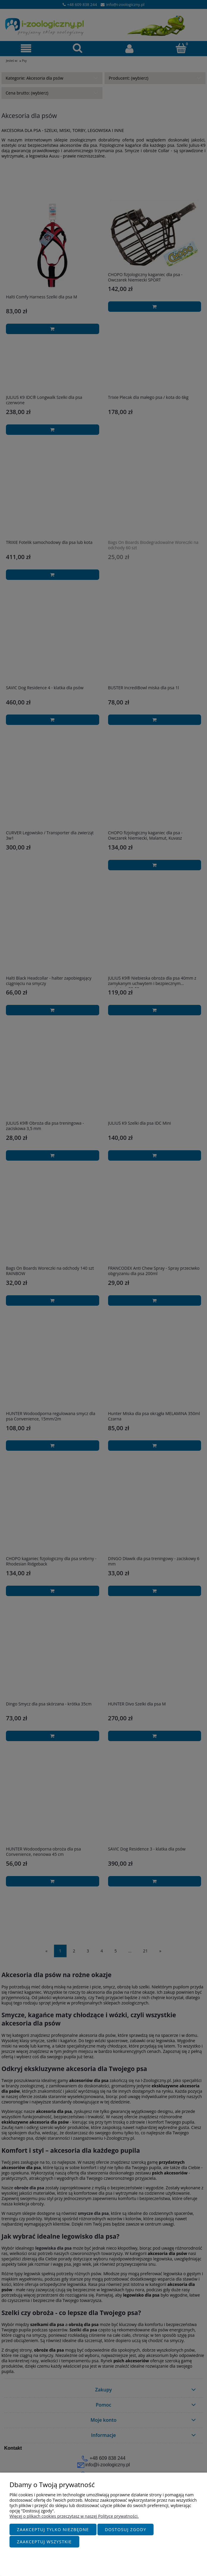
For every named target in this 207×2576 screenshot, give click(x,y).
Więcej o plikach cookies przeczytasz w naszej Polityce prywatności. (74, 2517)
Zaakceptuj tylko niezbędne (53, 2530)
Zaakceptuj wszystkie (44, 2541)
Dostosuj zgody (125, 2530)
